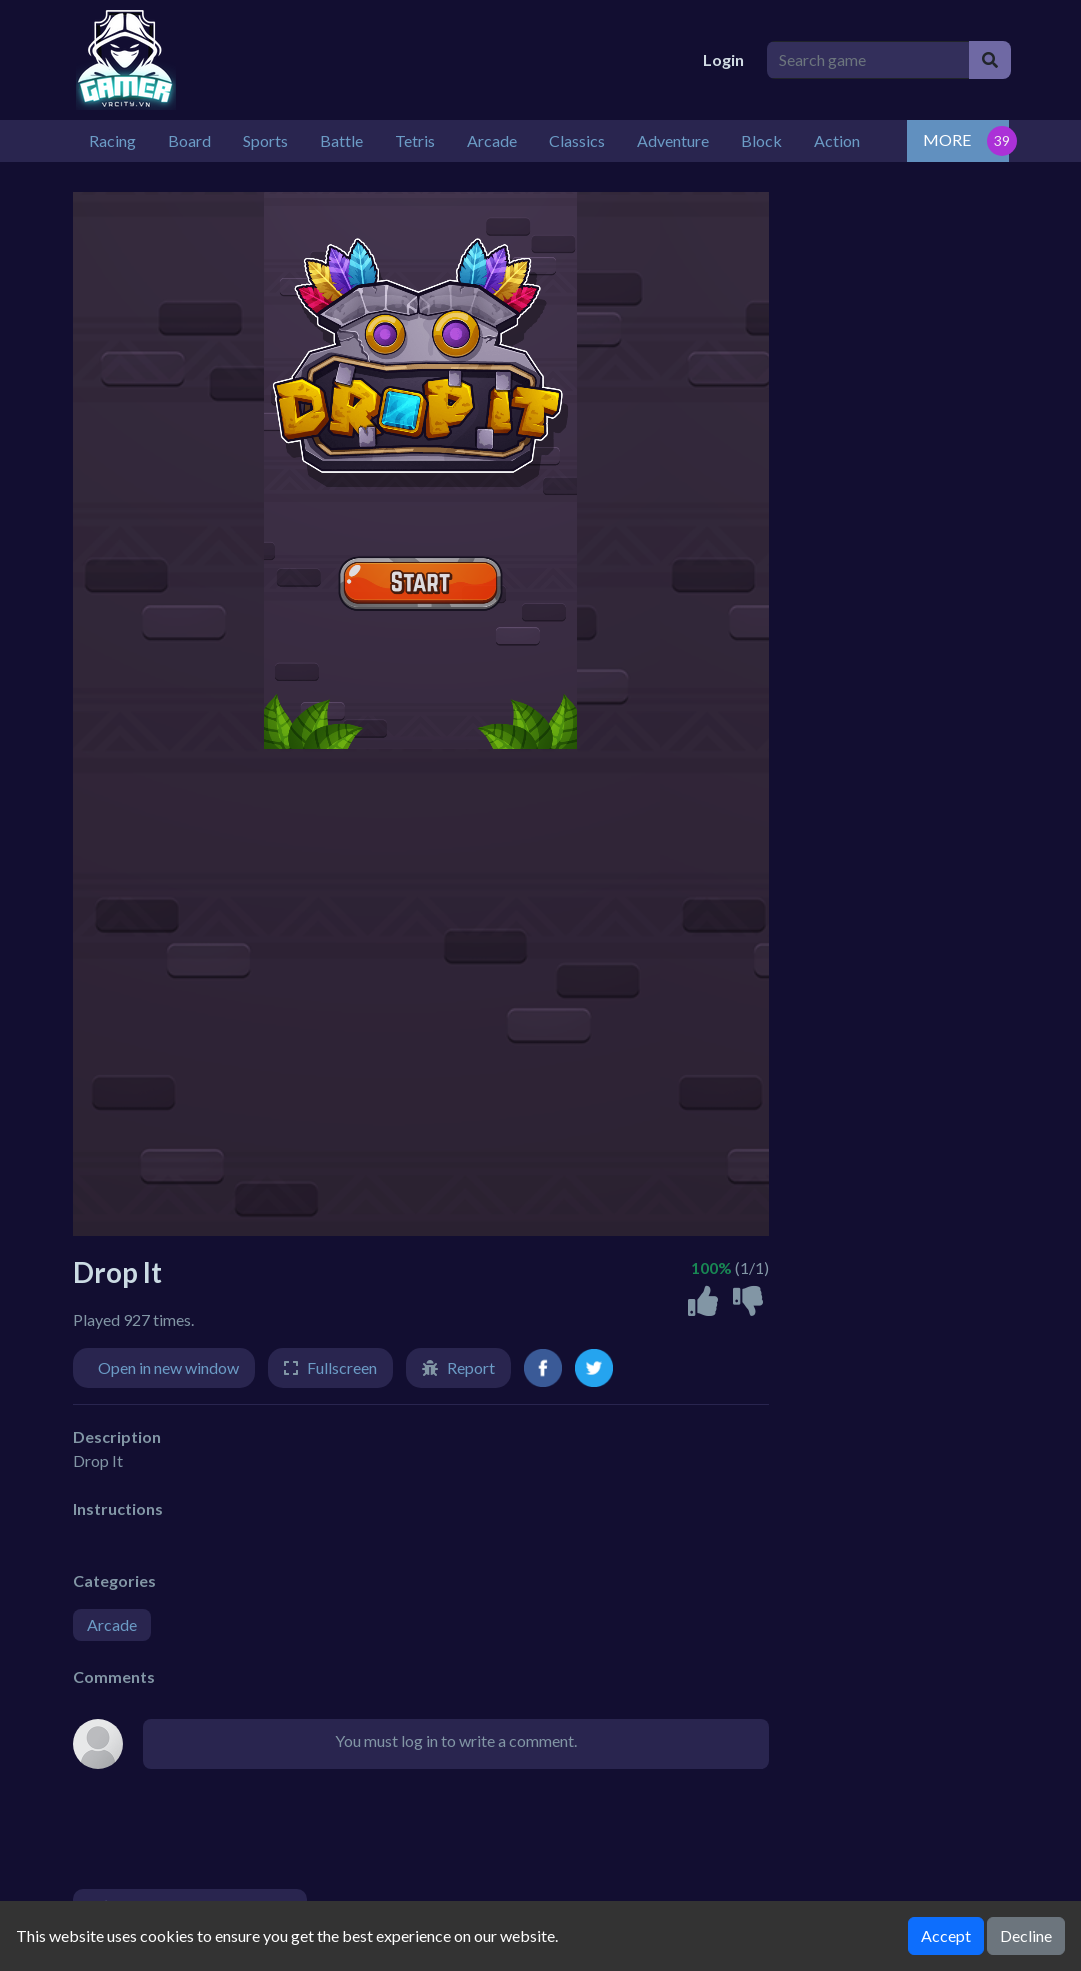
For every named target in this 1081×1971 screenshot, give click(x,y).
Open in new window (168, 1367)
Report (471, 1367)
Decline (1026, 1935)
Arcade (112, 1624)
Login (723, 59)
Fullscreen (342, 1367)
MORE (947, 139)
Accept (946, 1935)
